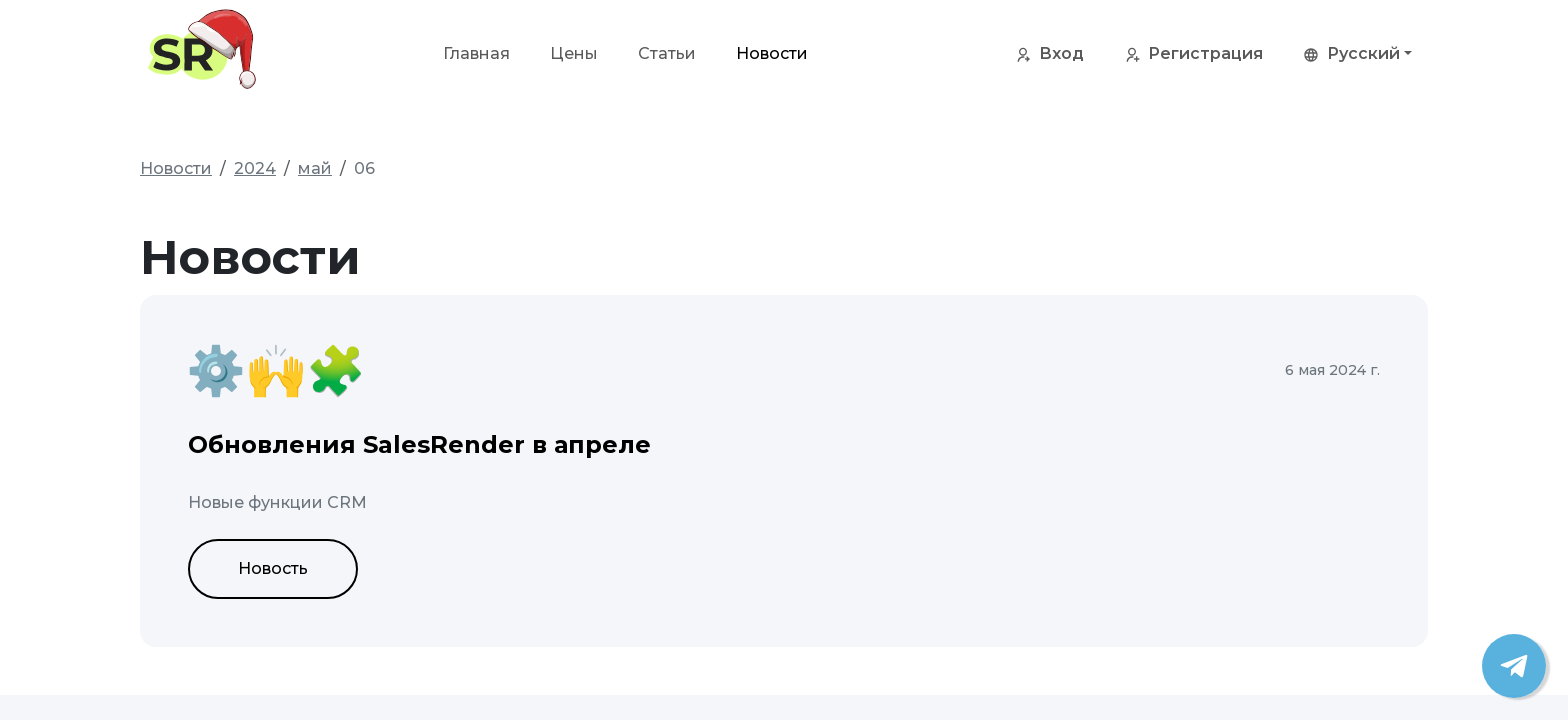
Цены (574, 53)
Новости (772, 53)
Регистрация (1193, 55)
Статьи (667, 53)
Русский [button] (1351, 55)
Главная (476, 53)
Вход (1049, 55)
